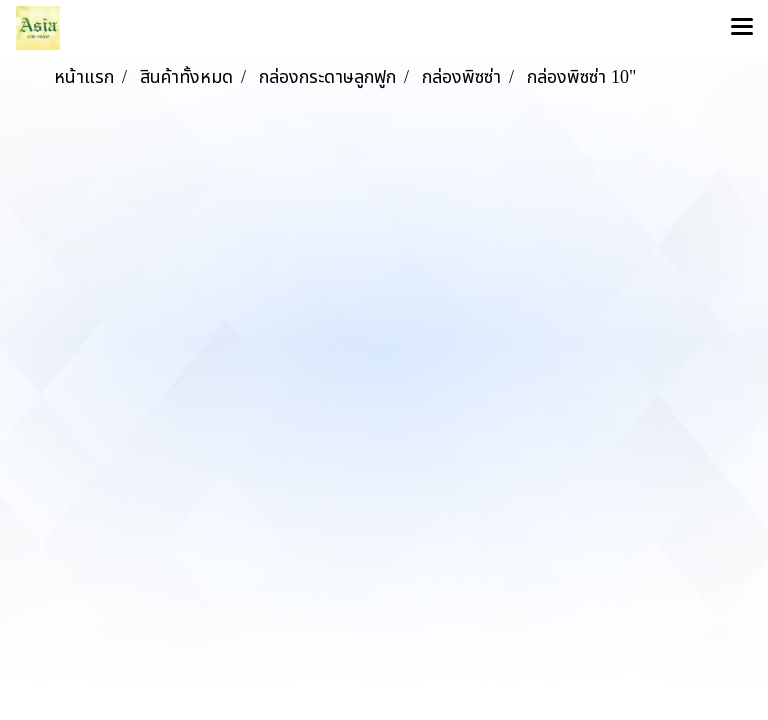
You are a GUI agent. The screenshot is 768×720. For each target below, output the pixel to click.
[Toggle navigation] (742, 28)
